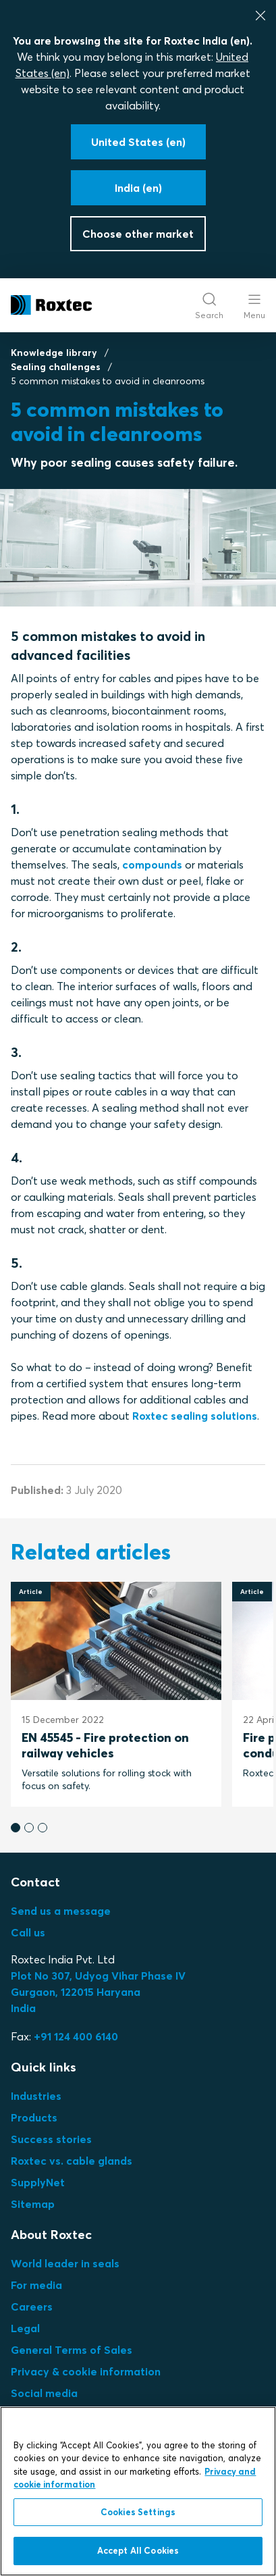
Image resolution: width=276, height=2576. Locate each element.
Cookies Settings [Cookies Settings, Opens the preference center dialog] (138, 2511)
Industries (36, 2096)
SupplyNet (38, 2182)
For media (36, 2285)
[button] (15, 1827)
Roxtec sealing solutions (194, 1415)
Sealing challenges (56, 367)
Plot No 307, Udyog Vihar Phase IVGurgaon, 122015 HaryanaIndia (98, 1992)
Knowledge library (54, 352)
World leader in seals (65, 2263)
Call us (28, 1932)
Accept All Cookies (138, 2550)
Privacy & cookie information (86, 2371)
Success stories (51, 2139)
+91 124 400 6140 (76, 2036)
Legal (25, 2328)
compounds (152, 864)
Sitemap (33, 2204)
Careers (32, 2306)
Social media (44, 2393)
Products (34, 2117)
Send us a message (61, 1910)
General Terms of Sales (71, 2349)
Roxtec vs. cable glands (71, 2160)
